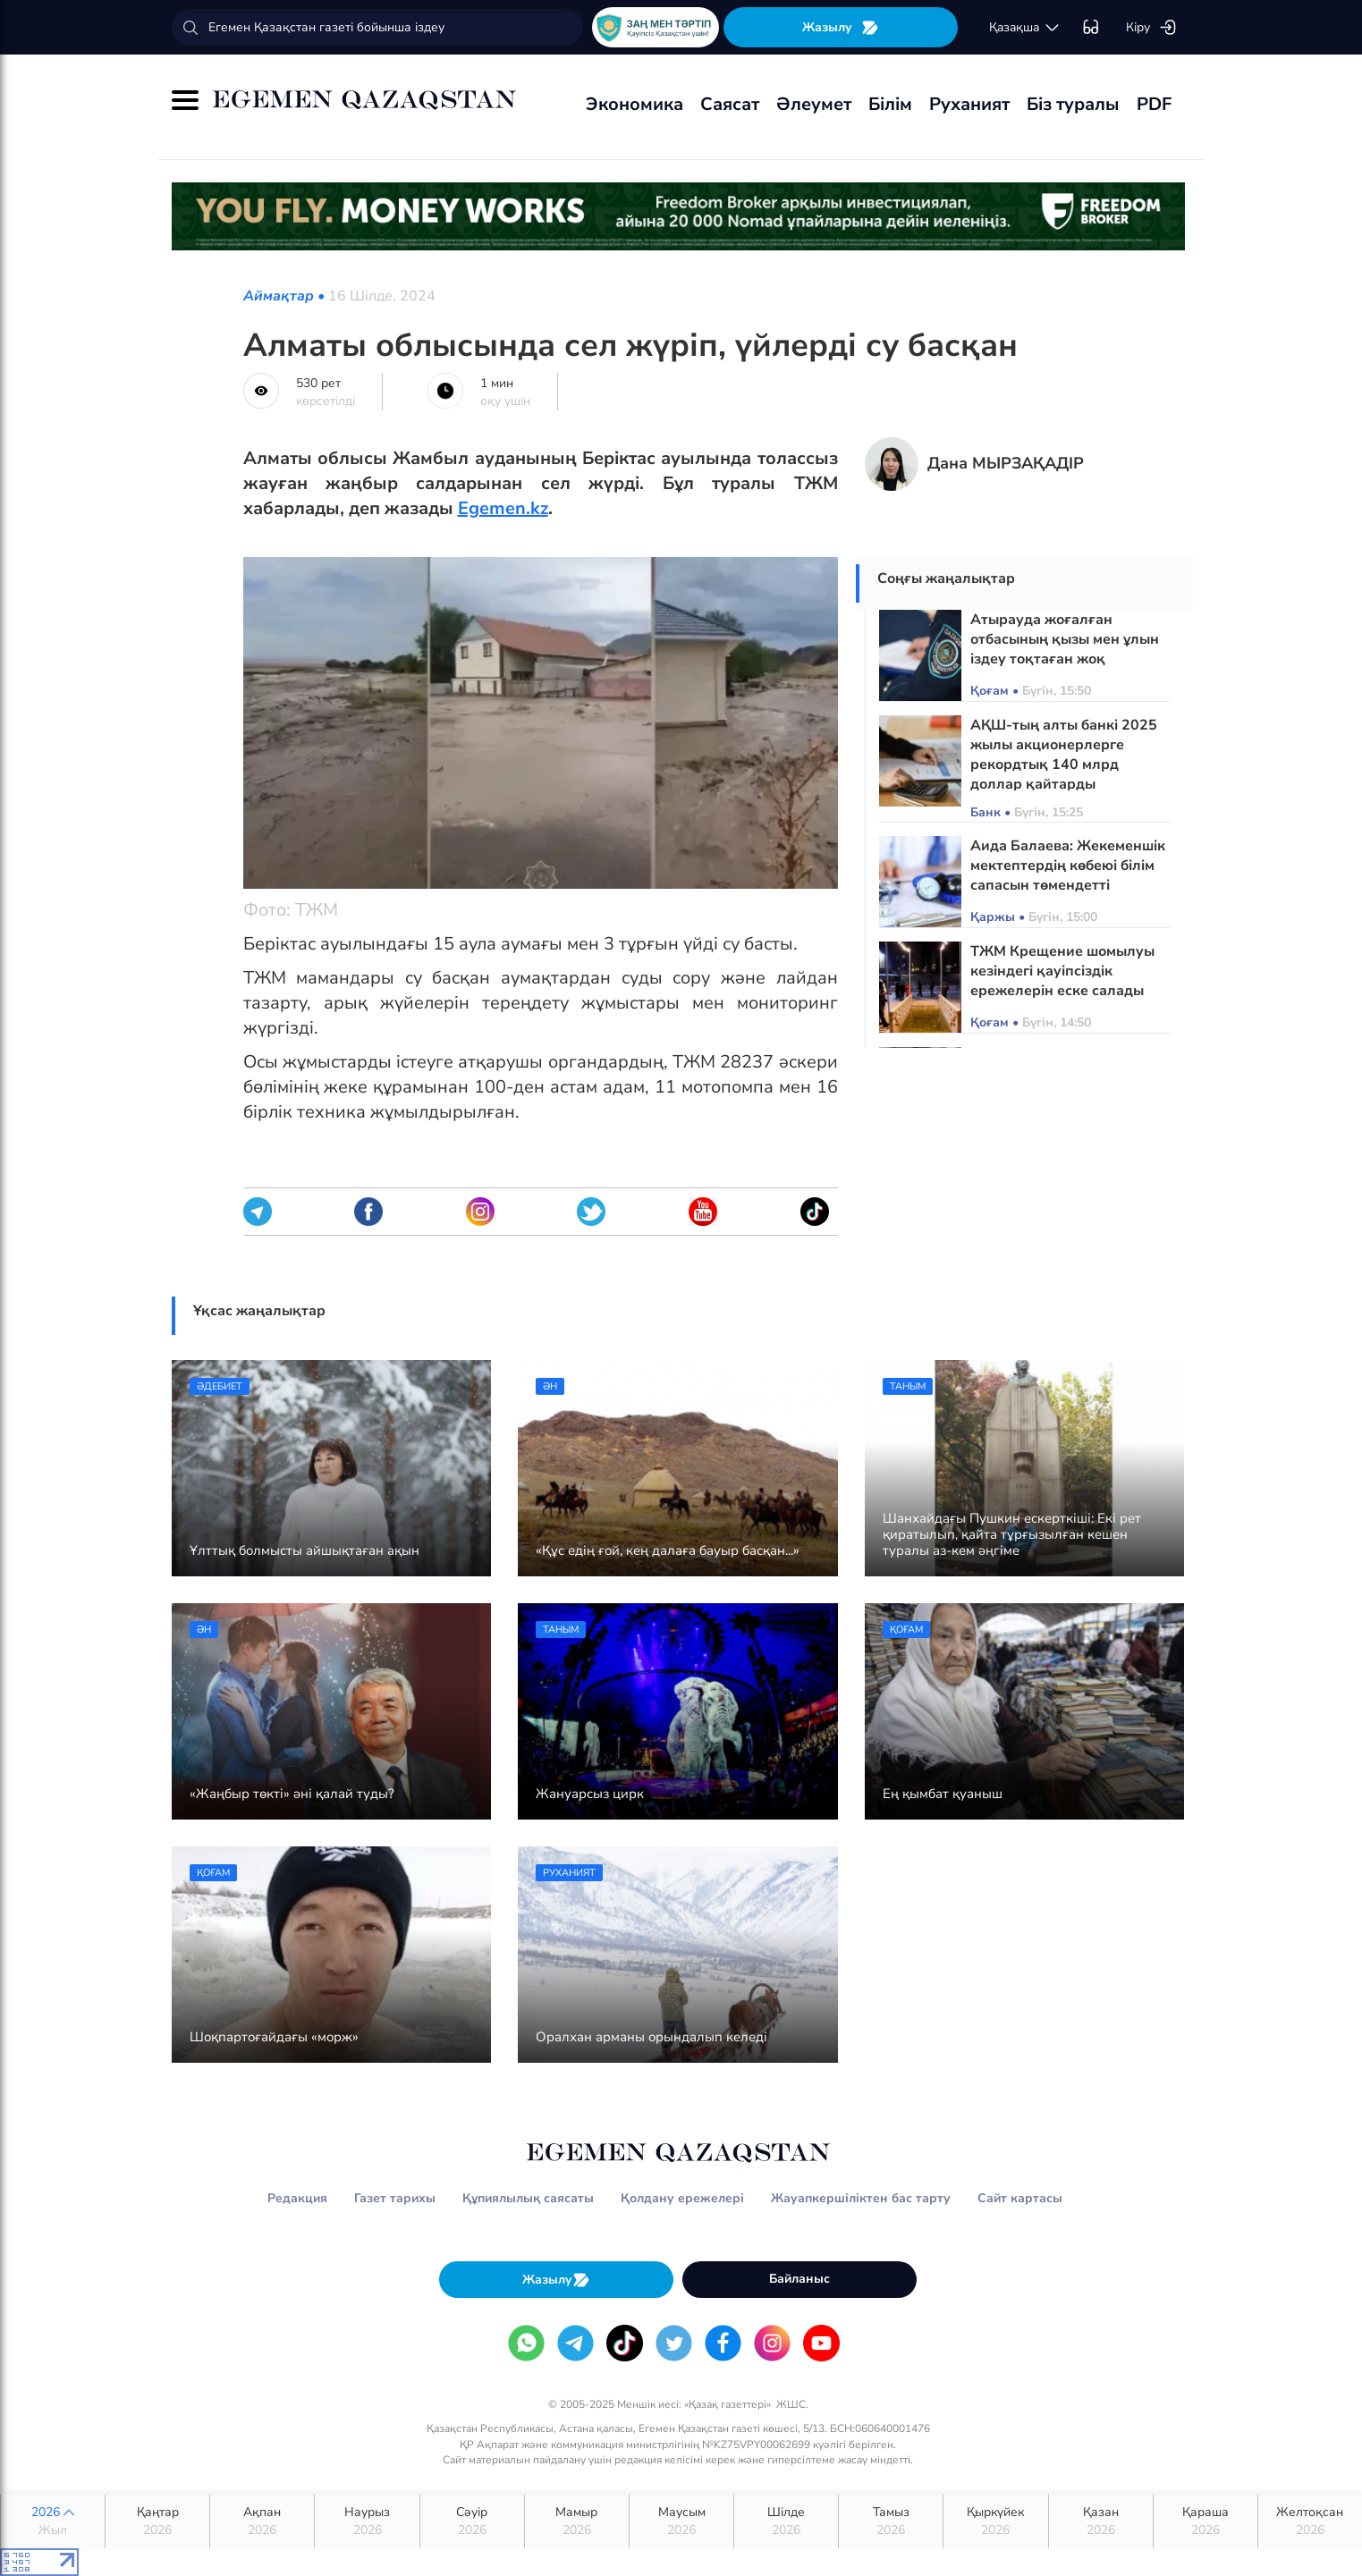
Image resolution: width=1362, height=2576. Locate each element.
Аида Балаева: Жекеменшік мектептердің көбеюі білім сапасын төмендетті (1067, 865)
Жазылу (840, 27)
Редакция (297, 2198)
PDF (1154, 104)
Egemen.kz (503, 508)
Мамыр (577, 2521)
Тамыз (891, 2521)
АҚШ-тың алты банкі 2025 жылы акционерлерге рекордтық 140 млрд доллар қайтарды (1063, 754)
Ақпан (262, 2521)
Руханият (969, 104)
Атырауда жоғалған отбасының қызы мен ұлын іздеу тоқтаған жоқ (1064, 639)
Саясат (729, 104)
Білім (890, 104)
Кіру (1151, 28)
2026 (53, 2521)
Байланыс (799, 2278)
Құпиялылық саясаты (528, 2198)
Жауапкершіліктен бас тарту (861, 2198)
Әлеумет (813, 104)
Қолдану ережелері (682, 2198)
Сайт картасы (1019, 2198)
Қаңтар (157, 2521)
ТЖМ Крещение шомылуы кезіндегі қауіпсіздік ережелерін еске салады (1062, 971)
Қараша (1205, 2521)
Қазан (1101, 2521)
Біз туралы (1073, 104)
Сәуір (472, 2521)
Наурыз (367, 2521)
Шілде (786, 2521)
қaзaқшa (1025, 28)
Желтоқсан (1310, 2521)
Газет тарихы (395, 2198)
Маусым (681, 2521)
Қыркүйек (995, 2521)
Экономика (634, 104)
